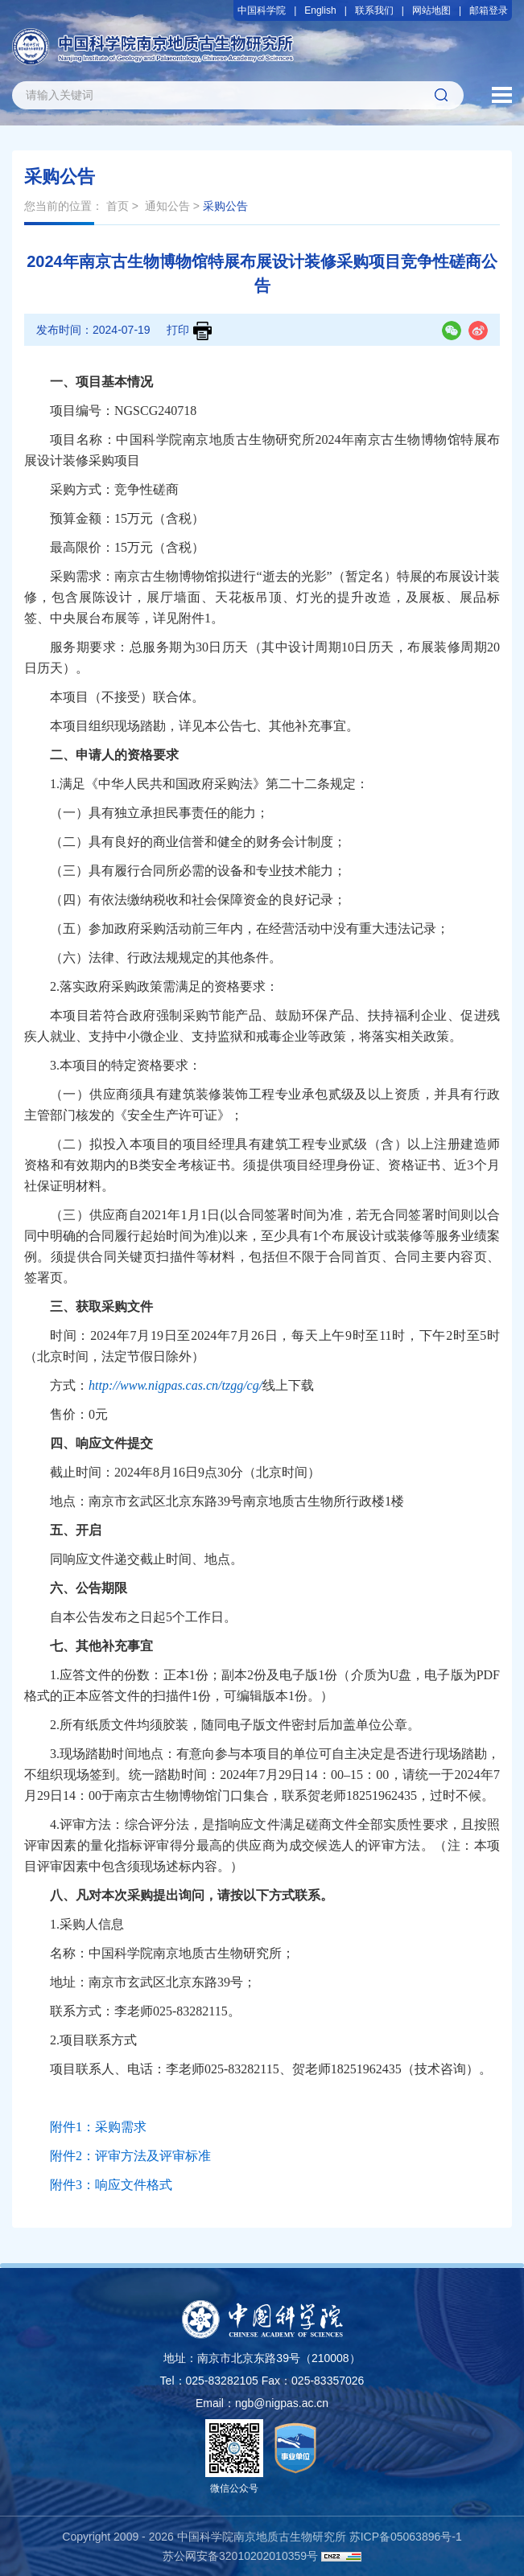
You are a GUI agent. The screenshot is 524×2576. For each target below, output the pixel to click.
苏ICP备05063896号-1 (405, 2536)
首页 (117, 205)
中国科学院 (261, 10)
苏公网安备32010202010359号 (240, 2555)
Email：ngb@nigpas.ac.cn (262, 2403)
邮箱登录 (488, 10)
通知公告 (167, 205)
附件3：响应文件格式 (111, 2185)
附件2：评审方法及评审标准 (130, 2156)
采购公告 (225, 205)
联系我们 (374, 10)
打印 (189, 331)
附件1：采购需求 (98, 2127)
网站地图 (431, 10)
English (320, 10)
